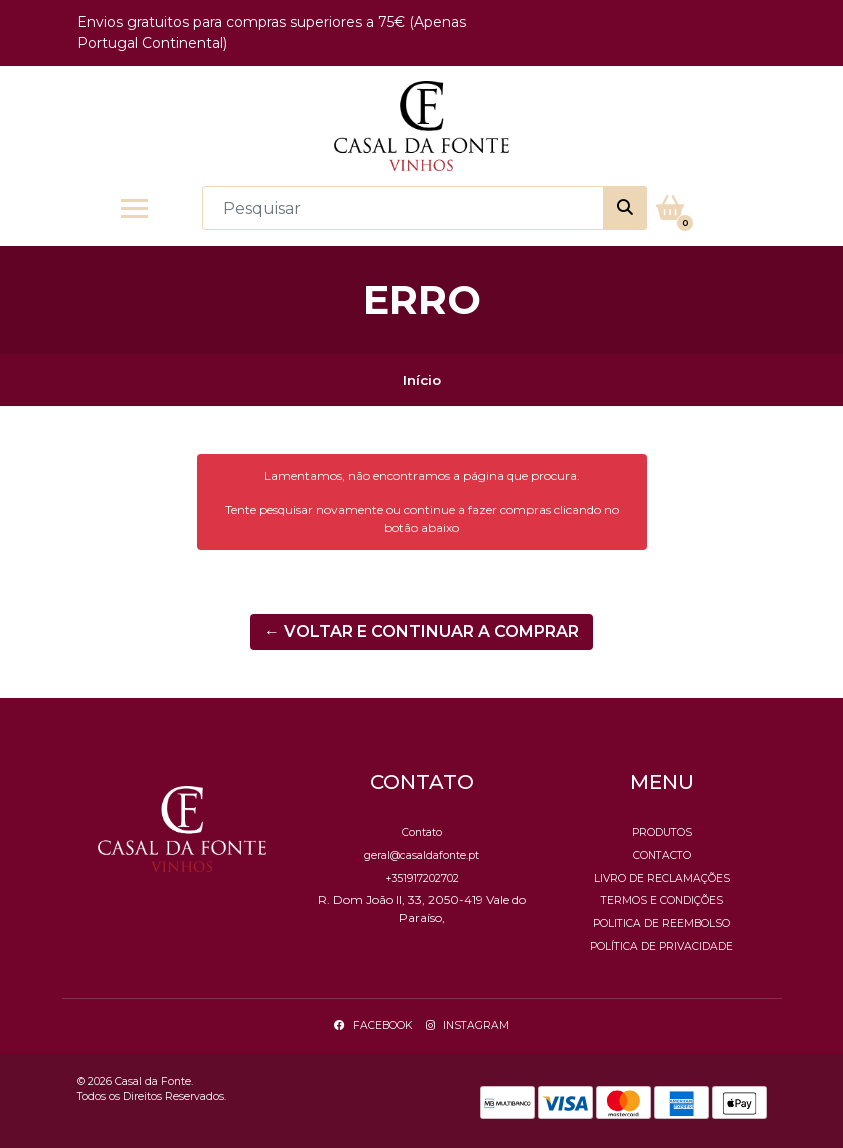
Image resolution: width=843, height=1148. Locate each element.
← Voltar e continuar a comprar (421, 631)
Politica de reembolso (661, 923)
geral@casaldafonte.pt (421, 855)
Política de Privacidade (661, 946)
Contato (422, 832)
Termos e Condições (662, 900)
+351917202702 (422, 878)
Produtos (662, 832)
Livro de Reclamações (662, 878)
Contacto (662, 855)
